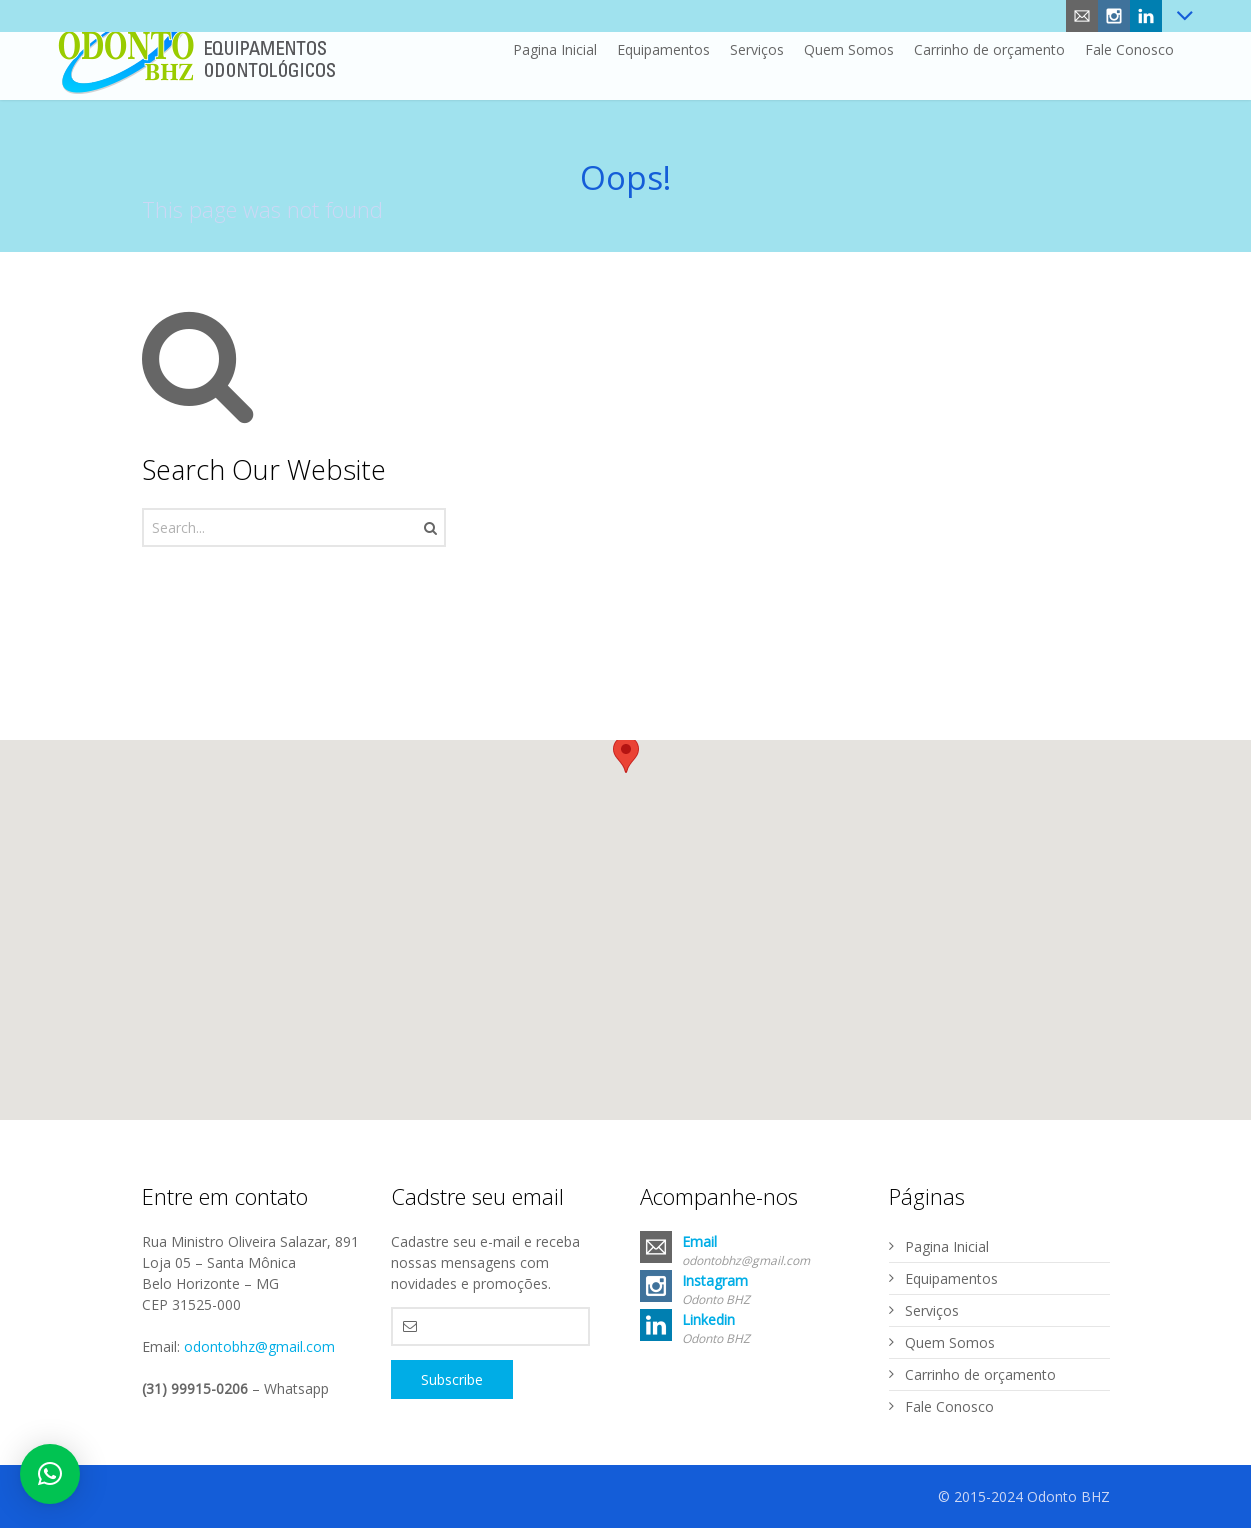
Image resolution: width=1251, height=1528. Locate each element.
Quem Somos (950, 1342)
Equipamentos (951, 1278)
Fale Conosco (949, 1406)
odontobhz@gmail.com (259, 1346)
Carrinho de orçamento (980, 1374)
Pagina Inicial (947, 1246)
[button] (626, 761)
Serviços (932, 1310)
